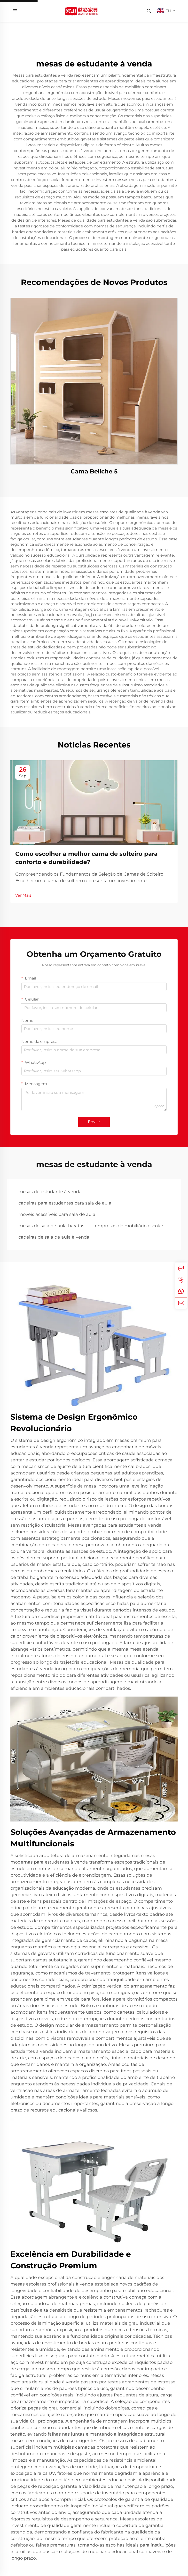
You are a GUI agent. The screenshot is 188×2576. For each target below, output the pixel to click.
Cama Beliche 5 (94, 471)
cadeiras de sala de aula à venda (53, 1237)
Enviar (94, 1121)
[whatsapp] (181, 1291)
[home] (81, 10)
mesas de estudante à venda (50, 1191)
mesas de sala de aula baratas (51, 1225)
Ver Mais (23, 895)
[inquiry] (181, 1268)
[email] (181, 1303)
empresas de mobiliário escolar (129, 1225)
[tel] (181, 1280)
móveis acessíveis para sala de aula (56, 1214)
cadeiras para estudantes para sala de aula (64, 1203)
